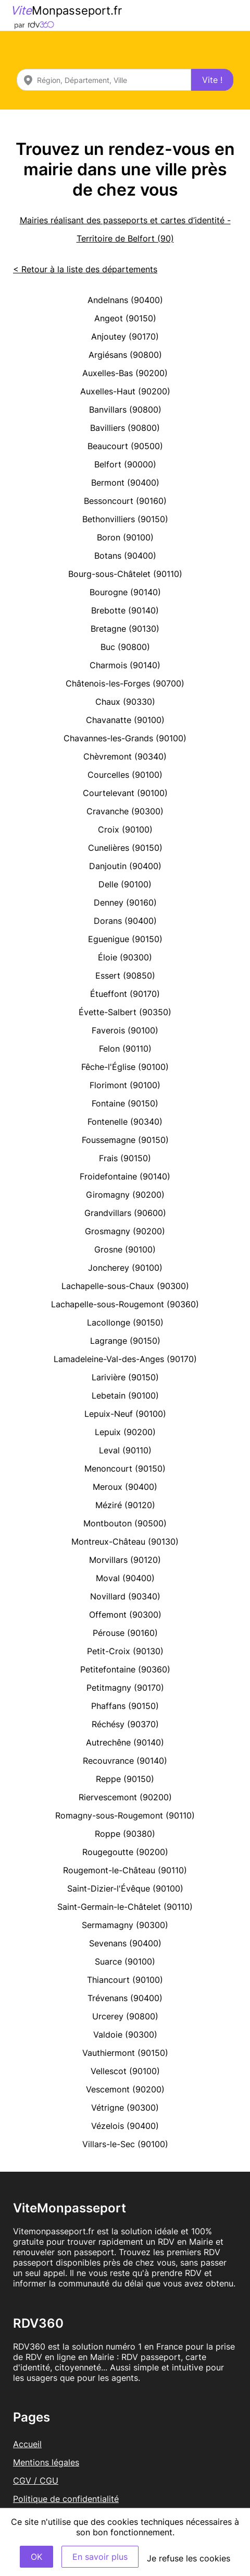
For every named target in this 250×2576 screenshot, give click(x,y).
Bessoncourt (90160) (125, 501)
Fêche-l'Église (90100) (125, 1067)
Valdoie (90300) (125, 2034)
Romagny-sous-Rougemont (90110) (125, 1815)
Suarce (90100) (125, 1961)
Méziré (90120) (125, 1505)
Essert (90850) (125, 975)
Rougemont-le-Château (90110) (125, 1870)
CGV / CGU (35, 2480)
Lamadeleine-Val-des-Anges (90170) (125, 1359)
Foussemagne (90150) (125, 1140)
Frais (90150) (125, 1158)
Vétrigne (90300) (125, 2107)
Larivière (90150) (125, 1377)
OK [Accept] (36, 2556)
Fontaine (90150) (125, 1103)
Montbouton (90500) (125, 1523)
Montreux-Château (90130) (125, 1541)
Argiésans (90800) (125, 355)
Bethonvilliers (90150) (125, 519)
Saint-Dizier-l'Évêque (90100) (125, 1888)
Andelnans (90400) (125, 300)
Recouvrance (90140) (125, 1760)
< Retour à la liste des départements (85, 269)
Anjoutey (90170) (125, 336)
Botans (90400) (125, 555)
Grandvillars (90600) (125, 1213)
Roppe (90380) (125, 1833)
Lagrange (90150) (125, 1340)
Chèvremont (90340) (125, 756)
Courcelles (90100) (125, 774)
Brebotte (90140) (125, 610)
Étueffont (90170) (125, 994)
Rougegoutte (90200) (125, 1852)
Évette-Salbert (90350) (125, 1012)
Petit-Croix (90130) (125, 1651)
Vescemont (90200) (125, 2089)
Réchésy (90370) (125, 1724)
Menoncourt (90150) (125, 1468)
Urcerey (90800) (125, 2016)
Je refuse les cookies (188, 2558)
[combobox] (104, 80)
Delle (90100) (125, 884)
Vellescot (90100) (125, 2071)
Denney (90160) (125, 902)
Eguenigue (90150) (125, 939)
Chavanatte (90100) (125, 720)
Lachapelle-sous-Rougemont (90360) (125, 1304)
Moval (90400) (125, 1578)
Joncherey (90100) (125, 1267)
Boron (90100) (125, 537)
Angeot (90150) (125, 318)
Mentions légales (46, 2462)
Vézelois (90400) (125, 2126)
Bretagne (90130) (125, 628)
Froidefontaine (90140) (125, 1176)
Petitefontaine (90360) (125, 1669)
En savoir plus (100, 2556)
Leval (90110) (125, 1450)
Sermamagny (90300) (125, 1925)
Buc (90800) (125, 647)
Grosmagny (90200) (125, 1231)
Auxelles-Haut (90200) (125, 391)
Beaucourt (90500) (125, 446)
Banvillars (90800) (125, 409)
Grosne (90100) (125, 1249)
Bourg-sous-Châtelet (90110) (125, 574)
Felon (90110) (125, 1048)
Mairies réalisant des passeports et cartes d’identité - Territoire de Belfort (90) (125, 229)
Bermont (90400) (125, 482)
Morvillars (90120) (125, 1560)
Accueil (27, 2444)
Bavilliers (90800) (125, 428)
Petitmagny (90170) (125, 1687)
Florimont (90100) (125, 1085)
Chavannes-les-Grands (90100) (125, 738)
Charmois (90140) (125, 665)
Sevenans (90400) (125, 1943)
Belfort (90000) (125, 464)
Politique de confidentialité (66, 2499)
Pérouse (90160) (125, 1633)
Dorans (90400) (125, 921)
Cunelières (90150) (125, 847)
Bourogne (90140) (125, 592)
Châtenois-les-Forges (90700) (125, 683)
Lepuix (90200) (125, 1432)
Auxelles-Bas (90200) (125, 373)
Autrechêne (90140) (125, 1742)
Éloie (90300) (125, 957)
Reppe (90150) (125, 1779)
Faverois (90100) (125, 1030)
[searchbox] (104, 80)
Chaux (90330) (125, 701)
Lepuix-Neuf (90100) (125, 1414)
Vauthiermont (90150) (125, 2053)
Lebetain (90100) (125, 1395)
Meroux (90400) (125, 1487)
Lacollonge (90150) (125, 1322)
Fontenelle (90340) (125, 1121)
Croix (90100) (125, 829)
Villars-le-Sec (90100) (125, 2144)
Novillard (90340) (125, 1596)
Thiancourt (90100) (125, 1980)
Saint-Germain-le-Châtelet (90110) (125, 1906)
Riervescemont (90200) (125, 1797)
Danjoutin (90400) (125, 866)
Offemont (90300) (125, 1614)
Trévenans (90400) (125, 1998)
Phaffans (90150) (125, 1706)
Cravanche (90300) (125, 811)
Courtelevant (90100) (125, 793)
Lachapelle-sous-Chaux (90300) (125, 1286)
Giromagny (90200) (125, 1194)
